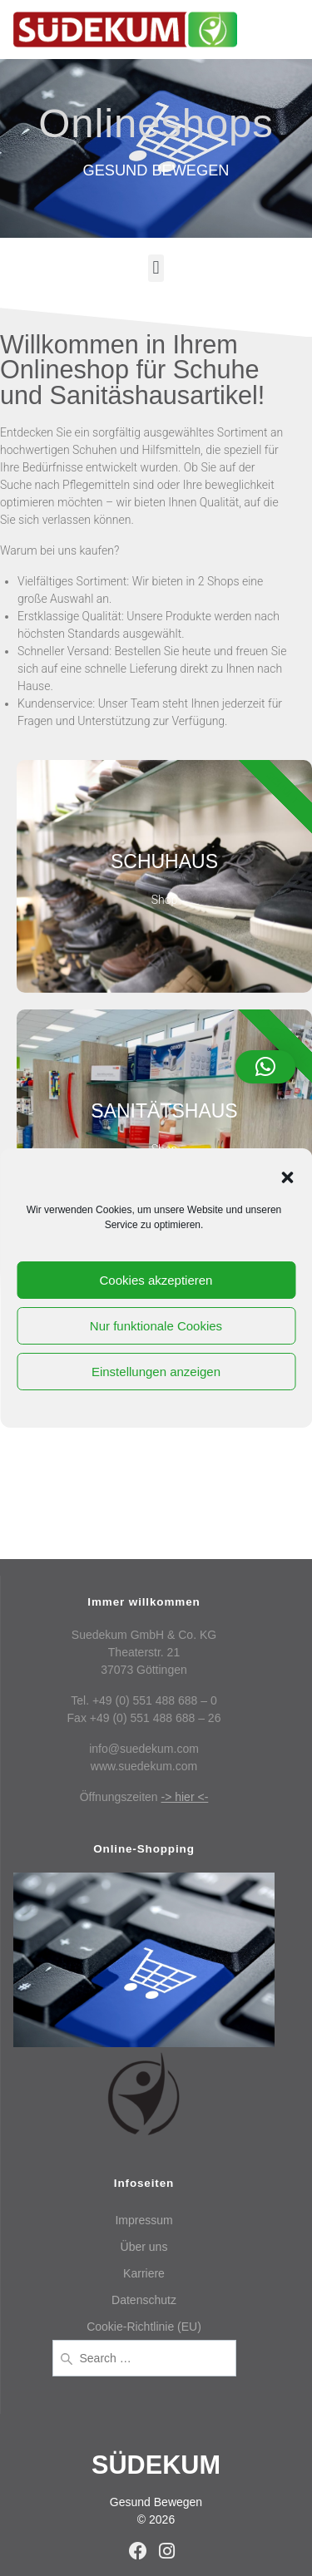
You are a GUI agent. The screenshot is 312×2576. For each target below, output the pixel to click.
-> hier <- (185, 1797)
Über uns (144, 2246)
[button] (287, 1177)
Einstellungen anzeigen (156, 1371)
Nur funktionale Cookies (156, 1326)
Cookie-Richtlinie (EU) (144, 2326)
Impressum (143, 2220)
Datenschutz (143, 2300)
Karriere (144, 2273)
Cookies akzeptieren (156, 1280)
